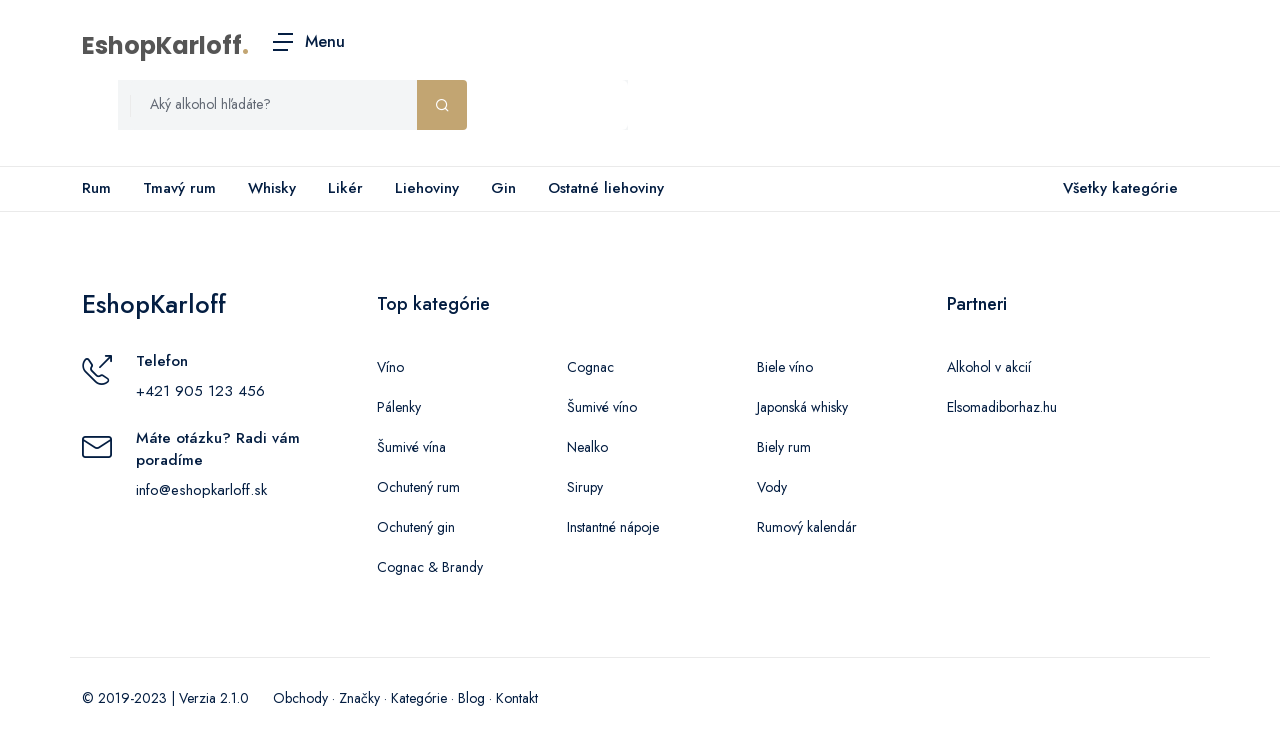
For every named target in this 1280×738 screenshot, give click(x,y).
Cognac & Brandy (430, 567)
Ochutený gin (416, 527)
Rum (96, 188)
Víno (390, 367)
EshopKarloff (162, 45)
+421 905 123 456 (200, 391)
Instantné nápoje (613, 527)
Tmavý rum (179, 188)
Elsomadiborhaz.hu (1002, 407)
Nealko (587, 447)
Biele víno (785, 367)
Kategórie (419, 698)
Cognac (590, 367)
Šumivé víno (602, 407)
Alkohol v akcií (989, 367)
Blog (471, 698)
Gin (503, 188)
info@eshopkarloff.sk (201, 490)
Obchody (300, 698)
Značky (359, 698)
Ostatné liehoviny (606, 188)
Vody (772, 487)
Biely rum (784, 447)
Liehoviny (427, 188)
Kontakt (517, 698)
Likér (345, 188)
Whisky (272, 188)
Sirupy (585, 487)
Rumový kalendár (807, 527)
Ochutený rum (418, 487)
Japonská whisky (802, 407)
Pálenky (399, 407)
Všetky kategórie (1116, 189)
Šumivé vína (411, 447)
